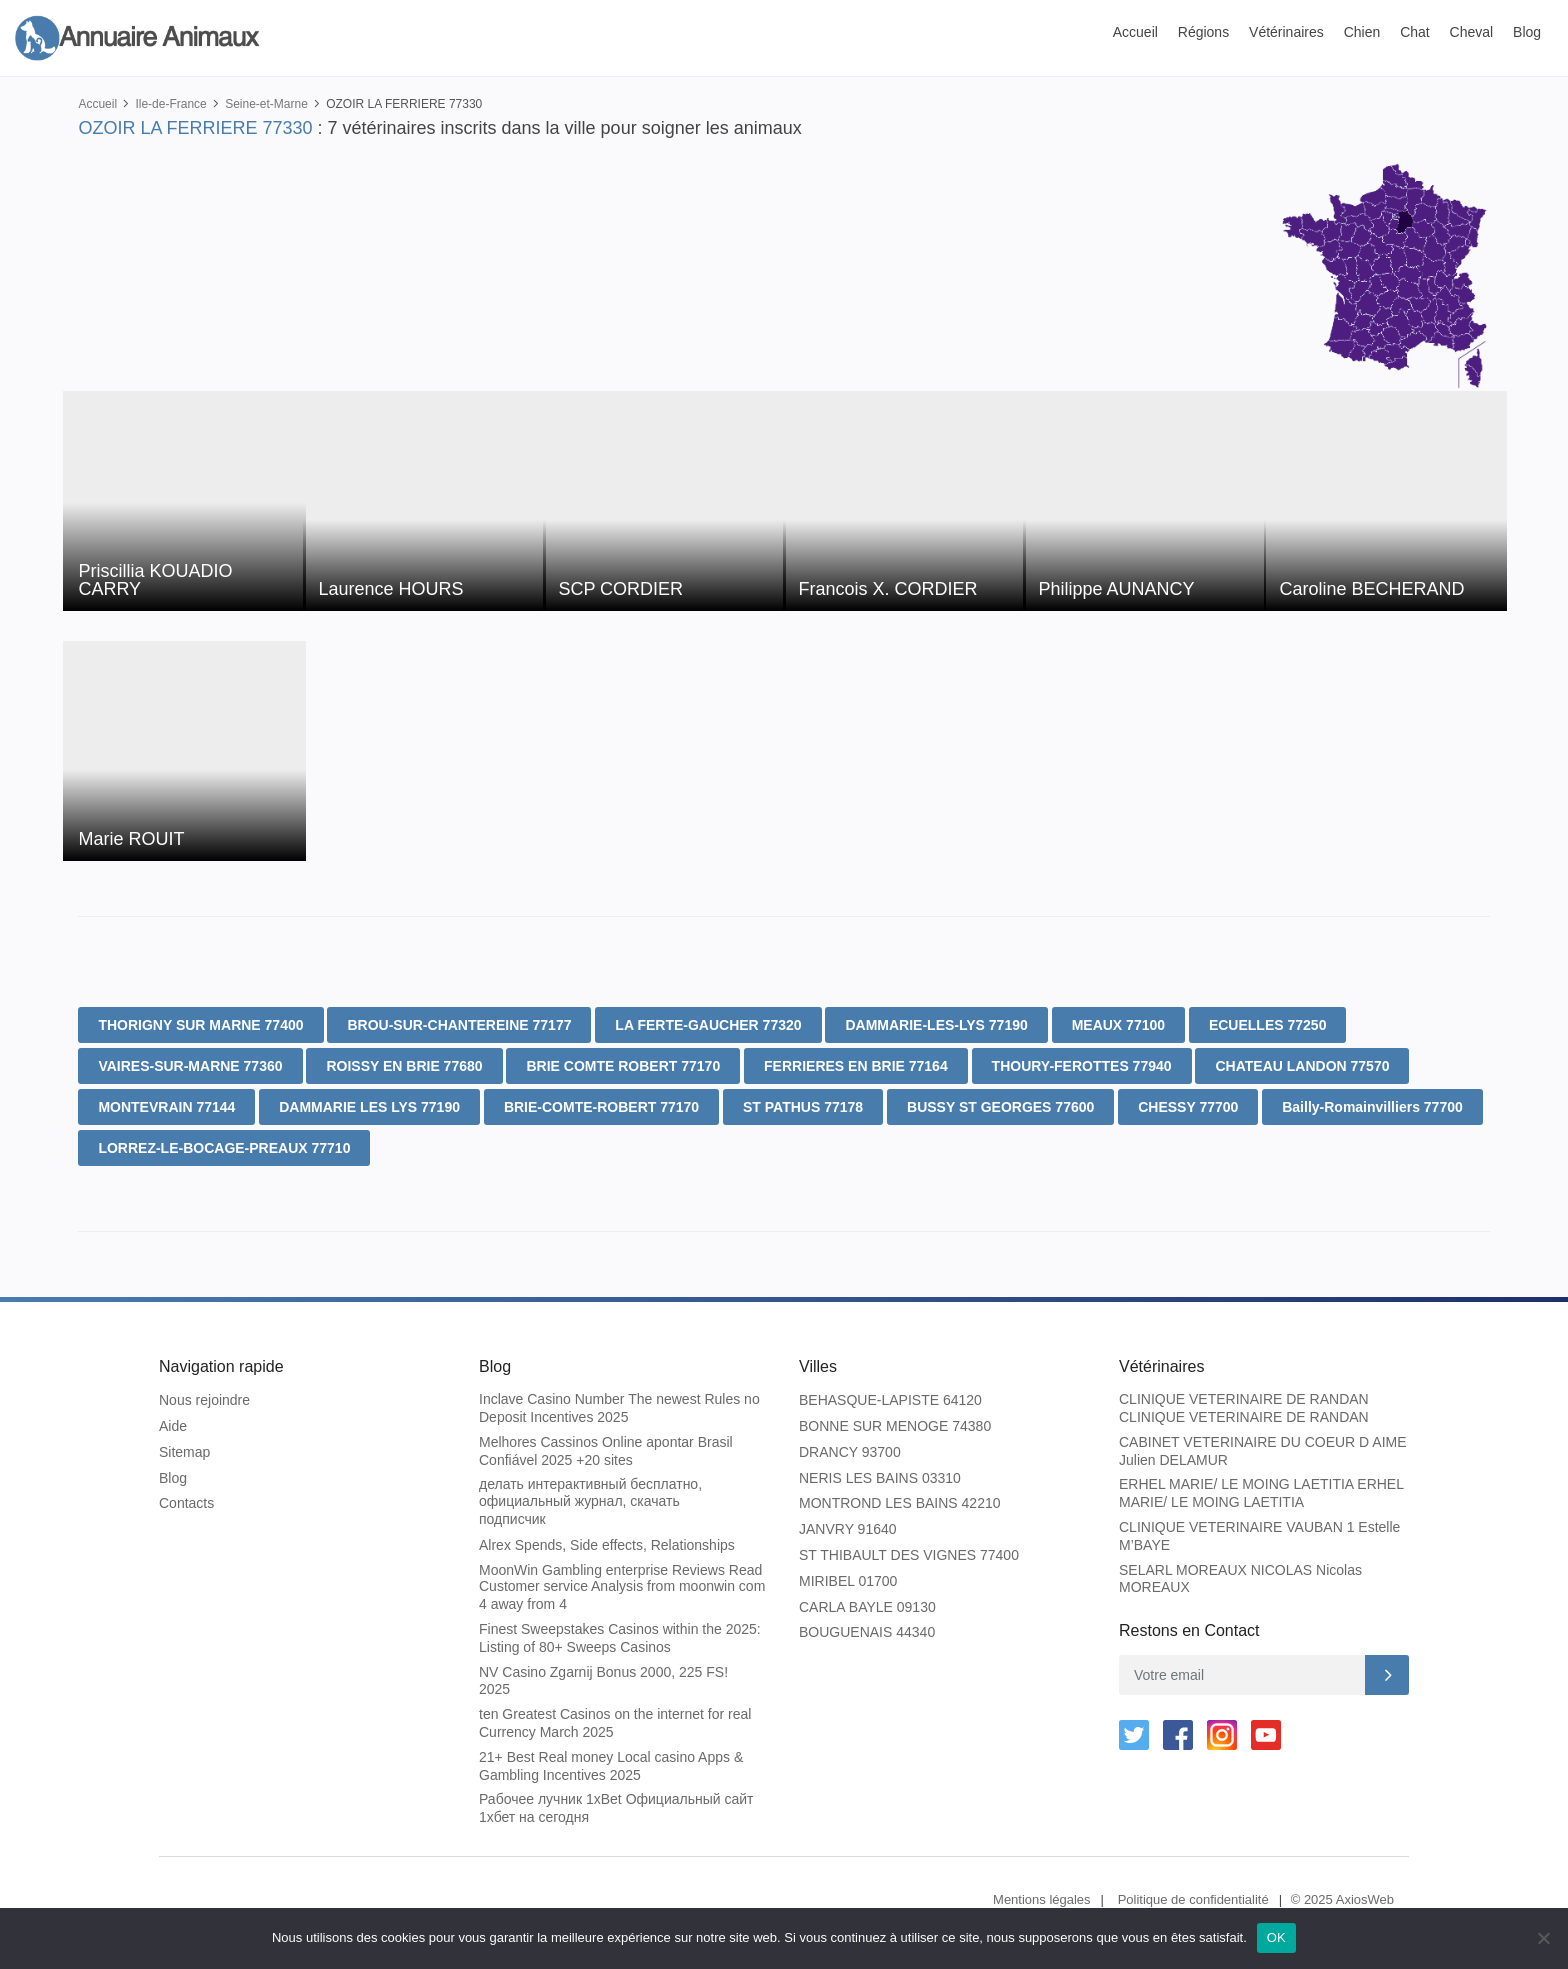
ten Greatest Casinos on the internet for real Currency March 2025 (615, 1723)
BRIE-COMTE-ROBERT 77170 (601, 1107)
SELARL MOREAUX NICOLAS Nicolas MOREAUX (1240, 1579)
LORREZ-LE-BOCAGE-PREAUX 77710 (224, 1148)
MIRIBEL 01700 (848, 1581)
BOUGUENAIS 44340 (867, 1632)
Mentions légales (1042, 1899)
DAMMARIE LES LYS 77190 (369, 1107)
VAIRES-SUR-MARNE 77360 (190, 1066)
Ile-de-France (170, 104)
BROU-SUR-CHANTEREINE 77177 (459, 1025)
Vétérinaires (1286, 32)
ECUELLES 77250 (1268, 1025)
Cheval (1472, 32)
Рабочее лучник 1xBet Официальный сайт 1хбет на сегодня (616, 1808)
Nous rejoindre (204, 1400)
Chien (1362, 32)
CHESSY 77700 (1188, 1107)
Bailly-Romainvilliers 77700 (1372, 1107)
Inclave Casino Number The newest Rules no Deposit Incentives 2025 (619, 1408)
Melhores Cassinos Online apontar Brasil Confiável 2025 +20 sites (606, 1451)
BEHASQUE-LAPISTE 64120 (890, 1400)
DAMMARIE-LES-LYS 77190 (936, 1025)
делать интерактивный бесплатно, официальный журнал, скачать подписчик (590, 1501)
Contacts (186, 1503)
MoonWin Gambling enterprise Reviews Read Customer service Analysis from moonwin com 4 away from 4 (622, 1587)
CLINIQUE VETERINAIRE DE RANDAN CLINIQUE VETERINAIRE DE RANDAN (1244, 1408)
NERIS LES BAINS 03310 (880, 1478)
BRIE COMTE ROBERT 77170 (623, 1066)
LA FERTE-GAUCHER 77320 (708, 1025)
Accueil (1135, 32)
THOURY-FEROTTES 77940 (1082, 1066)
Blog (1527, 32)
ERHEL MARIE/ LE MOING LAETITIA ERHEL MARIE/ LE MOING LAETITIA (1261, 1493)
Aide (173, 1426)
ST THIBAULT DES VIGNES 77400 (909, 1555)
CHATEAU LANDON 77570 (1302, 1066)
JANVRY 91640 (848, 1529)
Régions (1203, 32)
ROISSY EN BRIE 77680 (404, 1066)
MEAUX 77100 (1118, 1025)
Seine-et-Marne (266, 104)
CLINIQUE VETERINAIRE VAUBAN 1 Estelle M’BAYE (1259, 1536)
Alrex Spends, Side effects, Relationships (607, 1545)
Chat (1415, 32)
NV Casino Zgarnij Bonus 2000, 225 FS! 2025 (603, 1681)
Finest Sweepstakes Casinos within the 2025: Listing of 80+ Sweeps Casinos (620, 1638)
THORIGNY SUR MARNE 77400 (200, 1025)
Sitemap (184, 1452)
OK (1276, 1937)
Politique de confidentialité (1193, 1899)
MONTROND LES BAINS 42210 (900, 1503)
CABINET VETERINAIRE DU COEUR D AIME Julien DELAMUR (1263, 1451)
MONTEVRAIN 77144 (166, 1107)
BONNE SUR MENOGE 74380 (895, 1426)
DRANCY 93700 (850, 1452)
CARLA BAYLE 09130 (867, 1607)
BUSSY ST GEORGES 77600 (1000, 1107)
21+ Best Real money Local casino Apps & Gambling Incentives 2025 (611, 1766)
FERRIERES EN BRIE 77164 (856, 1066)
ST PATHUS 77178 (803, 1107)
